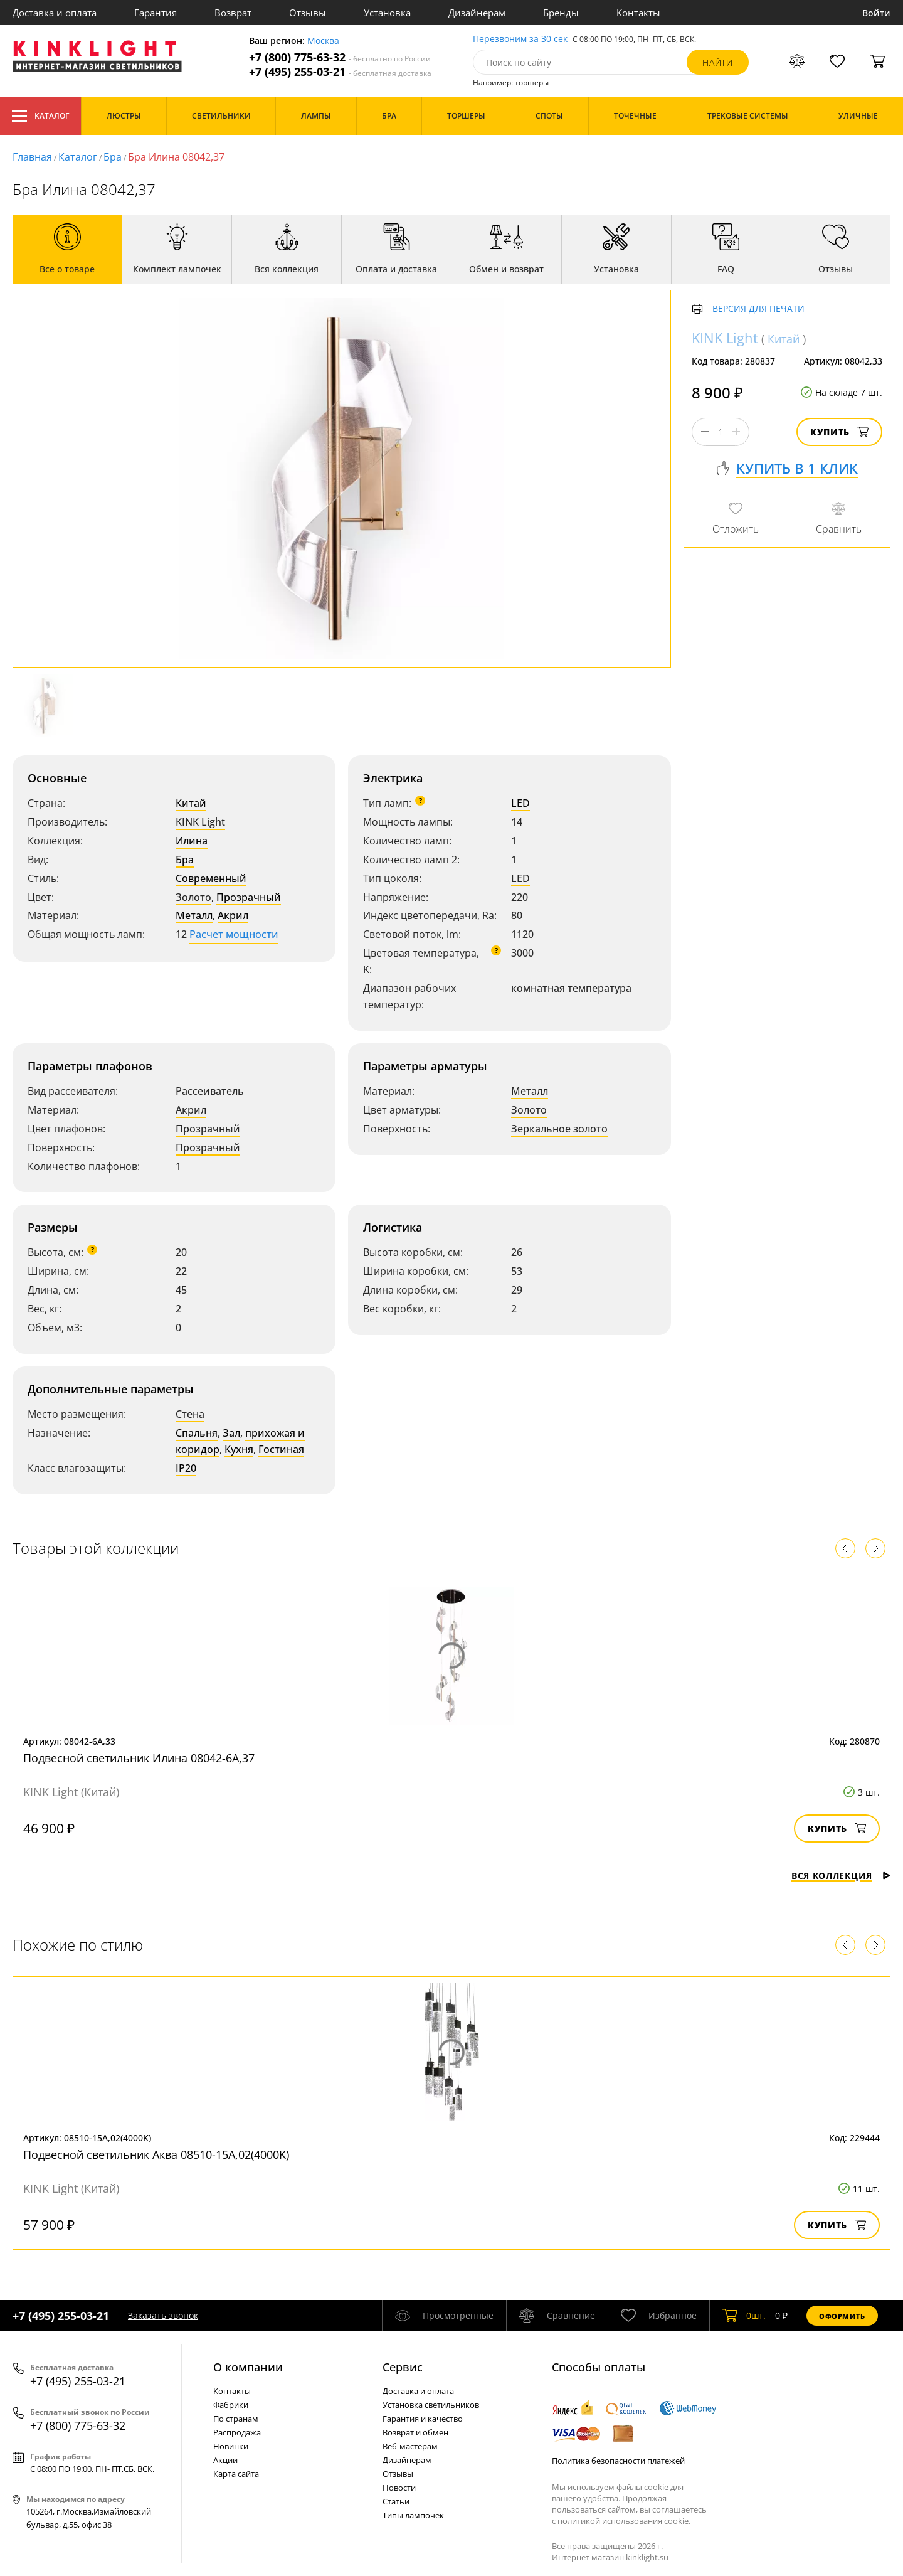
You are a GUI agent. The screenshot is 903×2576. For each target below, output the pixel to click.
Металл (194, 915)
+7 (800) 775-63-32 (340, 57)
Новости (399, 2487)
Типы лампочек (413, 2515)
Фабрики (230, 2404)
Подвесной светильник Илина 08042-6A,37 (139, 1757)
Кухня (238, 1449)
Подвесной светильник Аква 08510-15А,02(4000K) (156, 2154)
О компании (248, 2367)
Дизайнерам (476, 12)
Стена (190, 1414)
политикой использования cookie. (623, 2520)
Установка (387, 12)
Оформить (842, 2316)
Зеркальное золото (559, 1129)
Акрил (233, 915)
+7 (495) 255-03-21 (340, 72)
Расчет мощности (233, 934)
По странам (235, 2418)
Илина (192, 841)
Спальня (197, 1433)
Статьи (396, 2501)
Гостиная (281, 1449)
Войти (876, 13)
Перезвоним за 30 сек (520, 39)
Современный (211, 878)
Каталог (40, 116)
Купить (839, 432)
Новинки (230, 2446)
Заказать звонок (163, 2315)
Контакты (638, 12)
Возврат (232, 12)
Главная (32, 157)
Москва (323, 41)
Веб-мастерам (410, 2446)
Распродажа (237, 2432)
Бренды (561, 12)
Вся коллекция (840, 1875)
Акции (225, 2460)
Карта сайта (236, 2473)
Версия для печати (758, 309)
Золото (193, 897)
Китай (191, 803)
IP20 (186, 1468)
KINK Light (200, 822)
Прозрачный (248, 897)
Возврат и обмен (415, 2432)
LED (520, 803)
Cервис (403, 2367)
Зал (231, 1433)
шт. (744, 2315)
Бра (112, 157)
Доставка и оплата (55, 12)
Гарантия (155, 12)
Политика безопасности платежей (618, 2460)
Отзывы (307, 12)
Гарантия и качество (423, 2418)
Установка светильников (431, 2404)
